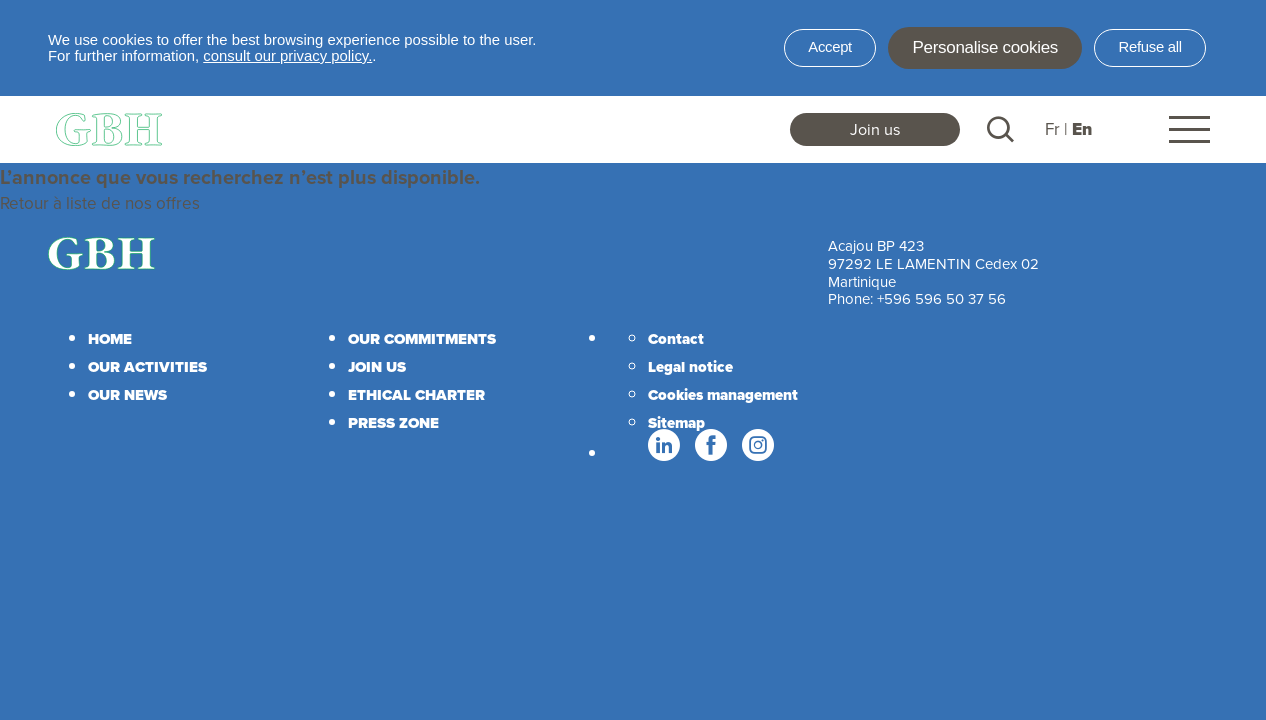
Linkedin (663, 446)
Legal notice (690, 367)
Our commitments (422, 339)
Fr (1052, 129)
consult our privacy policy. (287, 56)
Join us (875, 129)
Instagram (757, 446)
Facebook (710, 446)
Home (110, 339)
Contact (676, 339)
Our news (127, 395)
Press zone (393, 423)
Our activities (147, 367)
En (1082, 129)
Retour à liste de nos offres (100, 203)
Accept (830, 47)
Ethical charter (416, 395)
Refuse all (1150, 47)
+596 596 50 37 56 (941, 298)
